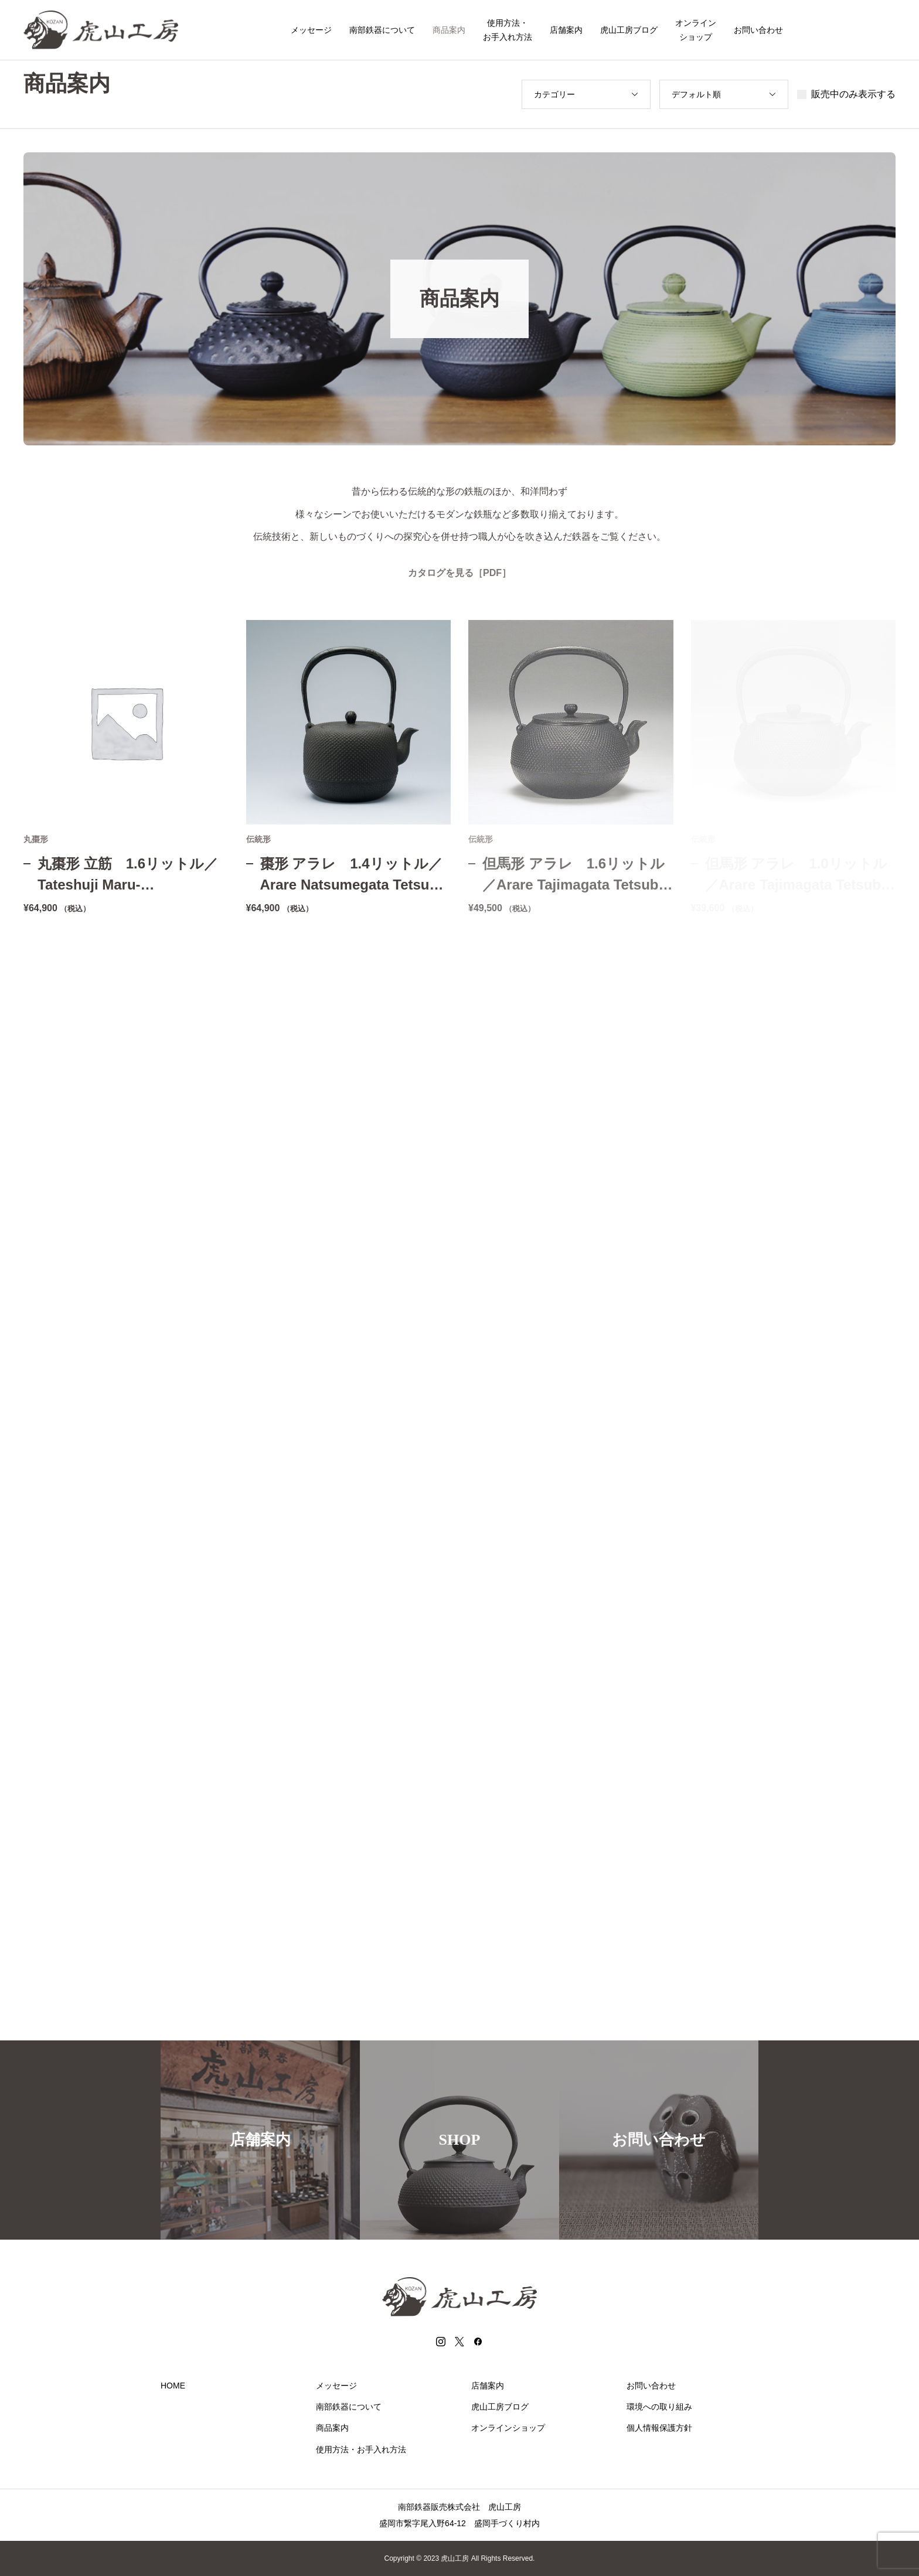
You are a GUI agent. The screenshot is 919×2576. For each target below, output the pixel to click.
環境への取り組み (659, 2406)
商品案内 (449, 30)
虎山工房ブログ (629, 30)
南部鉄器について (382, 30)
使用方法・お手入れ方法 (507, 30)
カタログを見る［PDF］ (459, 573)
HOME (173, 2385)
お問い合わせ (758, 30)
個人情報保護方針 (659, 2427)
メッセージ (311, 30)
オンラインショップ (695, 30)
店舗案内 (566, 30)
